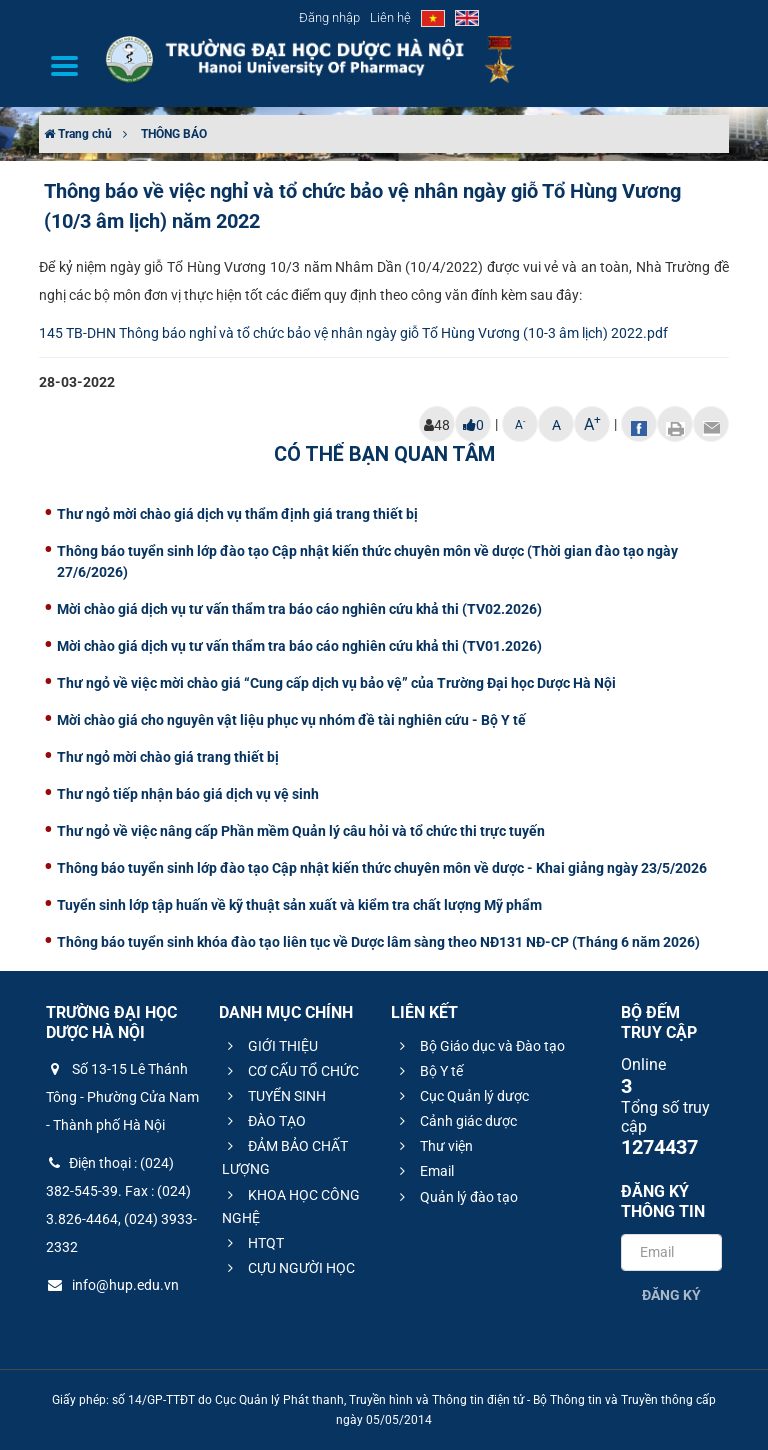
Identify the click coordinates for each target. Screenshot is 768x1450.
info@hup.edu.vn (112, 1285)
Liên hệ (390, 17)
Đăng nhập (329, 17)
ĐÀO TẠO (264, 1121)
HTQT (253, 1243)
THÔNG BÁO (174, 134)
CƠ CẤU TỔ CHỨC (290, 1071)
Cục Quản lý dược (461, 1096)
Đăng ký (671, 1295)
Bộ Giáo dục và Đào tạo (479, 1046)
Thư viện (433, 1146)
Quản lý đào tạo (456, 1197)
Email (424, 1171)
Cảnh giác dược (455, 1121)
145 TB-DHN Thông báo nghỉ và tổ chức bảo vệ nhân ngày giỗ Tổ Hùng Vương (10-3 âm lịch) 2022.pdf (353, 333)
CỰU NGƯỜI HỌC (288, 1268)
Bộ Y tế (428, 1071)
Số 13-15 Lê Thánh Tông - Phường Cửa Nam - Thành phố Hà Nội (122, 1097)
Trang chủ (78, 134)
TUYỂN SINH (274, 1096)
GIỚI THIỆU (270, 1046)
